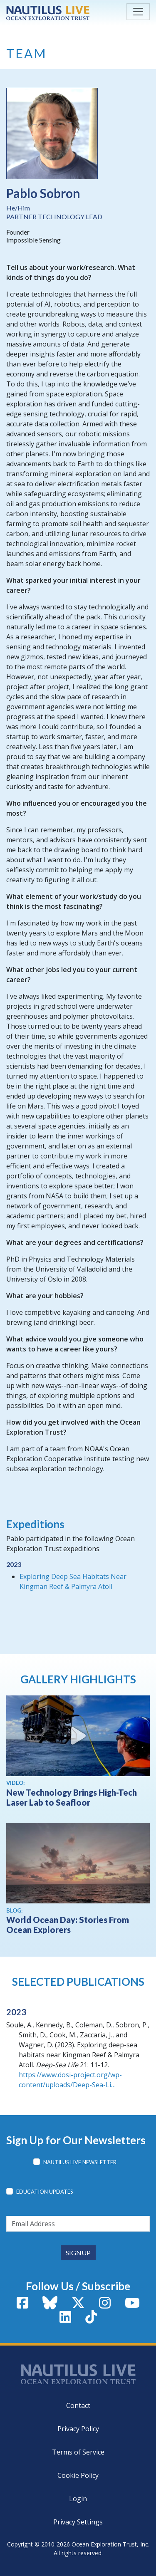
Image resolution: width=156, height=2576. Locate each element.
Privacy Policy (78, 2428)
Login (78, 2498)
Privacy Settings (78, 2522)
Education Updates (44, 2191)
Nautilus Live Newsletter (79, 2162)
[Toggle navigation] (138, 11)
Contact (78, 2405)
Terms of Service (78, 2452)
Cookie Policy (78, 2475)
